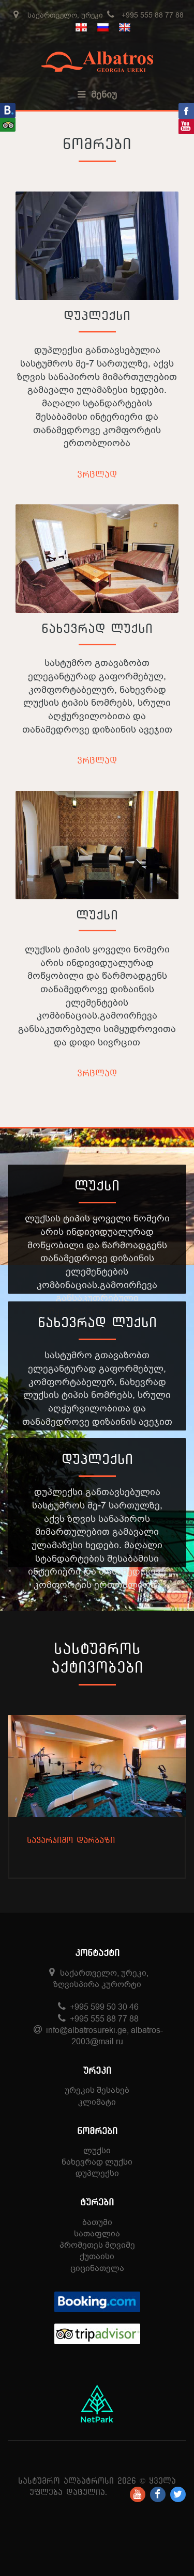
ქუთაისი (97, 2256)
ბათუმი (97, 2222)
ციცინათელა (97, 2268)
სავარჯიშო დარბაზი (71, 1840)
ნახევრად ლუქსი (97, 628)
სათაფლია (97, 2233)
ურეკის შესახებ (97, 2090)
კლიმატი (97, 2101)
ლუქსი (97, 914)
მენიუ (97, 94)
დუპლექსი (97, 315)
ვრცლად (97, 474)
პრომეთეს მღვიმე (97, 2244)
